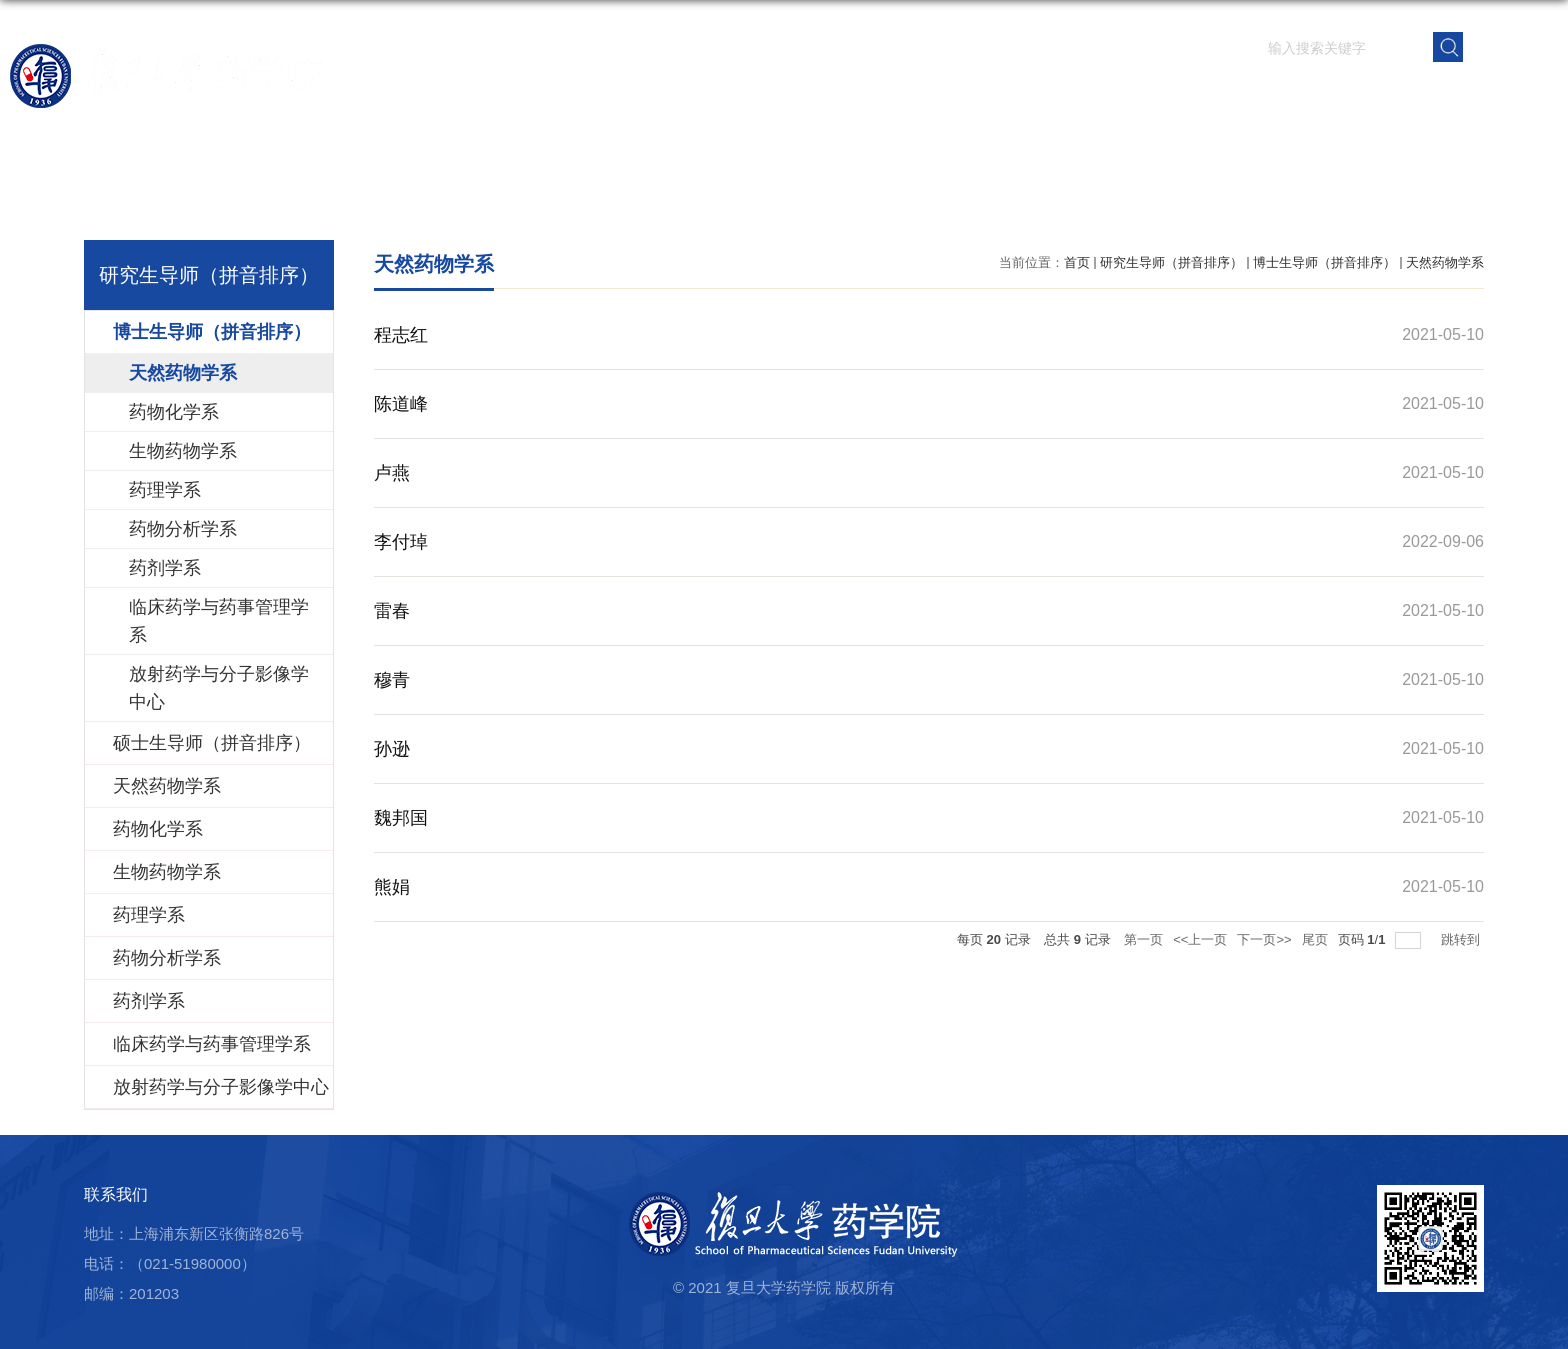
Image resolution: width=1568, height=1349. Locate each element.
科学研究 (931, 95)
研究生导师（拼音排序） (1171, 262)
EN (1511, 45)
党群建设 (1273, 95)
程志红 (401, 335)
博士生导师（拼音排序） (1324, 262)
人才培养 (1045, 95)
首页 (613, 95)
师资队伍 (817, 95)
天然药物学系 (1445, 262)
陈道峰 (401, 404)
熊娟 (392, 887)
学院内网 (1501, 95)
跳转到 (1462, 939)
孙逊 (392, 749)
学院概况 (703, 95)
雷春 (392, 611)
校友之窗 (1387, 95)
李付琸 (401, 542)
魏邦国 (401, 818)
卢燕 (392, 473)
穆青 (392, 680)
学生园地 (1159, 95)
